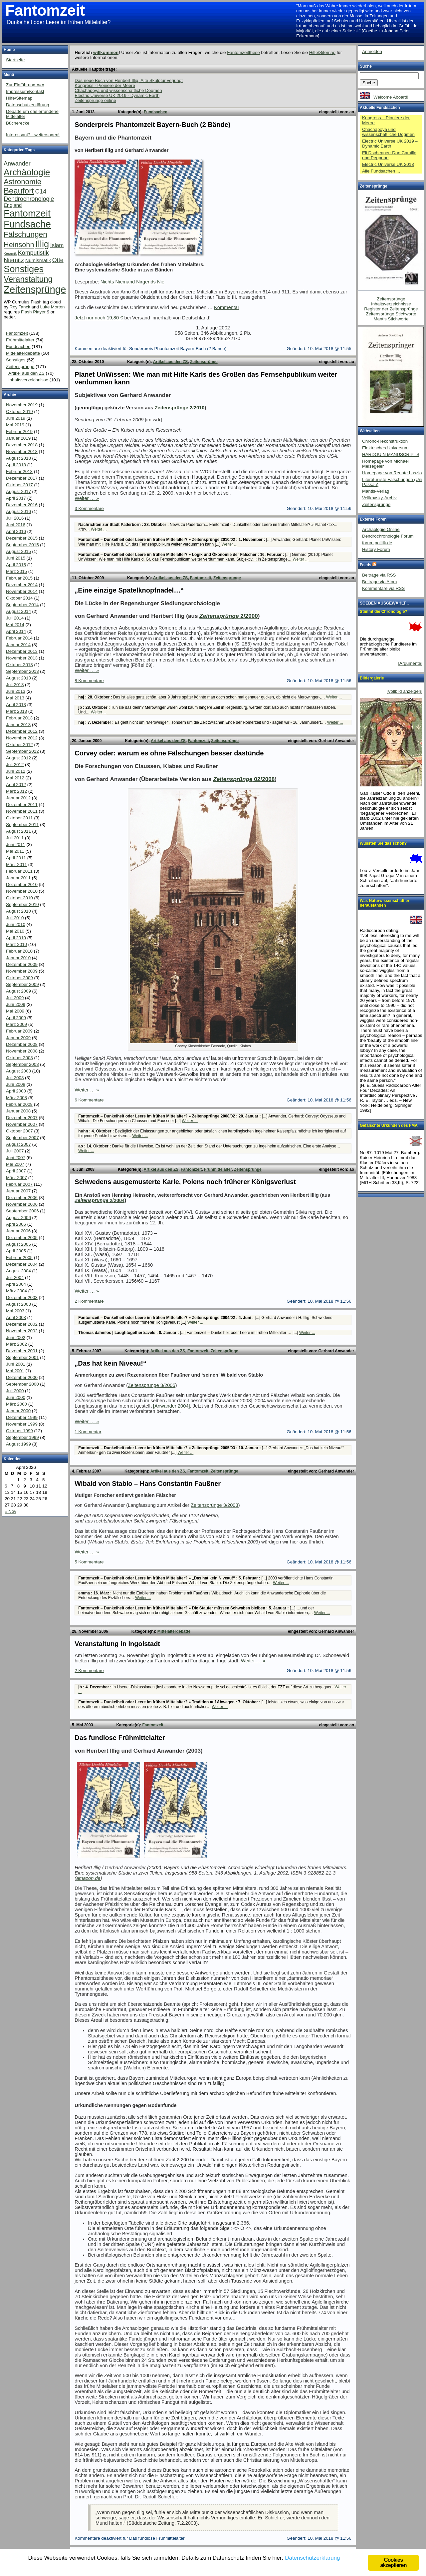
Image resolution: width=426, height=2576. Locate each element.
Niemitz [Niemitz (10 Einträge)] (14, 259)
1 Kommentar (88, 1431)
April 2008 (16, 1090)
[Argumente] (410, 663)
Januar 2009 (18, 1037)
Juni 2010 (15, 924)
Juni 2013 (15, 691)
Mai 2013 (15, 697)
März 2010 (16, 944)
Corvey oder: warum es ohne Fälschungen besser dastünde (169, 753)
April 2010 (16, 937)
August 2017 (18, 491)
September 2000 (22, 1384)
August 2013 (18, 677)
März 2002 (16, 1344)
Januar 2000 (18, 1410)
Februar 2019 (19, 431)
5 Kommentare (89, 1561)
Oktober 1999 (19, 1430)
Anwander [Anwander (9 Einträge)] (17, 163)
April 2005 (16, 1250)
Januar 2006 (18, 1230)
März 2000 (16, 1404)
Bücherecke (17, 123)
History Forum (376, 549)
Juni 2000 (15, 1397)
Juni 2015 (15, 558)
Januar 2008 (18, 1110)
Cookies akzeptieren (393, 2562)
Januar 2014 (18, 644)
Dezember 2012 (22, 731)
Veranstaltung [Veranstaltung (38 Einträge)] (28, 278)
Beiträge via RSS (379, 575)
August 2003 (18, 1304)
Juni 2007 (15, 1157)
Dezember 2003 (22, 1297)
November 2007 (22, 1124)
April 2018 (16, 464)
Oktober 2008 (19, 1057)
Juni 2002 (15, 1337)
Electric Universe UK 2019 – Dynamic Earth (390, 144)
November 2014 (22, 591)
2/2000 (228, 616)
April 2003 (16, 1317)
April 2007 (16, 1170)
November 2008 (22, 1051)
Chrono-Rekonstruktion (385, 441)
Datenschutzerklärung (27, 104)
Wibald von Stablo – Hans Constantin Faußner (148, 1483)
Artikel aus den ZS (170, 361)
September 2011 (22, 824)
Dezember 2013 (22, 651)
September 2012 (22, 751)
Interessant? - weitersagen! (33, 134)
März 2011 (16, 864)
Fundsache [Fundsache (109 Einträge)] (27, 224)
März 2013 (16, 711)
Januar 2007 (18, 1190)
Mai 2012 (15, 777)
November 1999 (22, 1424)
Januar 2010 (18, 957)
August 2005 (18, 1244)
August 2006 (18, 1217)
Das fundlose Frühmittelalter (120, 1737)
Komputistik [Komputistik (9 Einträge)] (33, 252)
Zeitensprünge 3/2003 (214, 1505)
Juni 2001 (15, 1364)
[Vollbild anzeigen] (404, 691)
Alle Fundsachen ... (381, 171)
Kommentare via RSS (383, 588)
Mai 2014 (15, 624)
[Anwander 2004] (171, 1406)
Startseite (15, 59)
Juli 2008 (15, 1077)
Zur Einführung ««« (25, 84)
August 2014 (18, 611)
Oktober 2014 (19, 598)
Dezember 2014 (22, 584)
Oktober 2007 (19, 1130)
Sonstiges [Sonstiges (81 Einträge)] (24, 269)
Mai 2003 (15, 1310)
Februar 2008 (19, 1104)
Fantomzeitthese (243, 52)
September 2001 (22, 1357)
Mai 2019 (15, 424)
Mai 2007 (15, 1164)
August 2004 (18, 1270)
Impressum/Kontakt (25, 91)
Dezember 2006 (22, 1197)
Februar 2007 (19, 1184)
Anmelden (372, 51)
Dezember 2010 (22, 884)
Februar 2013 (19, 717)
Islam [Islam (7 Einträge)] (57, 245)
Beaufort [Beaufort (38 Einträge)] (19, 190)
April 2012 (16, 784)
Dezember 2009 (22, 964)
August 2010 (18, 911)
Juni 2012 (15, 771)
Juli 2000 (15, 1390)
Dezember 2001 (22, 1350)
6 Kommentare (89, 1099)
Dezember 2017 (22, 478)
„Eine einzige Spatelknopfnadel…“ (129, 590)
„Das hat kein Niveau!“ (110, 1363)
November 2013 (22, 657)
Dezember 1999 (22, 1417)
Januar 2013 (18, 724)
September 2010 (22, 904)
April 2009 (16, 1017)
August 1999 (18, 1444)
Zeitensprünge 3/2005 (151, 1385)
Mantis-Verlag (375, 491)
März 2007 (16, 1177)
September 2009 (22, 984)
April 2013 (16, 704)
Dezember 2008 (22, 1044)
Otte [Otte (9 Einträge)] (58, 260)
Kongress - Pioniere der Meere (105, 85)
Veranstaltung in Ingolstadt (117, 1643)
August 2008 (18, 1071)
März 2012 (16, 791)
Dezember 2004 (22, 1264)
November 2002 (22, 1330)
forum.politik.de (377, 542)
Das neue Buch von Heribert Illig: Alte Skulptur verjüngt (129, 80)
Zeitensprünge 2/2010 (180, 407)
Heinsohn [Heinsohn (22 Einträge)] (19, 244)
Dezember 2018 (22, 444)
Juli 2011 (15, 837)
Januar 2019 (18, 438)
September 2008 (22, 1064)
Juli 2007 (15, 1150)
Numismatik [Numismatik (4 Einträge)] (38, 260)
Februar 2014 (19, 638)
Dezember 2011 (22, 804)
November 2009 (22, 971)
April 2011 (16, 857)
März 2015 (16, 571)
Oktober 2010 (19, 897)
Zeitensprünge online (95, 100)
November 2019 (22, 404)
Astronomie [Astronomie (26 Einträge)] (22, 182)
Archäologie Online (381, 529)
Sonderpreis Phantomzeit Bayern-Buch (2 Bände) (152, 124)
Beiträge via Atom (379, 581)
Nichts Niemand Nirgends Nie (132, 281)
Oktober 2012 (19, 744)
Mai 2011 (15, 851)
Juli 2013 (15, 684)
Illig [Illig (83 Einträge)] (42, 244)
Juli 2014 (15, 618)
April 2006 (16, 1224)
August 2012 (18, 757)
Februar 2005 (19, 1257)
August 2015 (18, 551)
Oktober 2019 (19, 411)
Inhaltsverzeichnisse (28, 379)
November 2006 (22, 1204)
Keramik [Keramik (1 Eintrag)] (10, 253)
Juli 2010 (15, 917)
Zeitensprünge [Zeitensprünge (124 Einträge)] (35, 289)
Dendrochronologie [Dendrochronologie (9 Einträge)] (29, 199)
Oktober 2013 (19, 664)
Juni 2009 (15, 1004)
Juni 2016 (15, 524)
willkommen (105, 52)
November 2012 (22, 737)
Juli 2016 (15, 518)
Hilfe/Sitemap (322, 52)
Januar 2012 (18, 797)
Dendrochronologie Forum (388, 536)
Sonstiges (16, 359)
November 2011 (22, 811)
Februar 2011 (19, 871)
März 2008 (16, 1097)
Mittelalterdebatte (173, 1631)
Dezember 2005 (22, 1237)
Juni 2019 (15, 418)
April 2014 (16, 631)
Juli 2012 (15, 764)
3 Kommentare (89, 508)
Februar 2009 (19, 1031)
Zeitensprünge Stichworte (391, 313)
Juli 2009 (15, 997)
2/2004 (99, 1200)
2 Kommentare (89, 1301)
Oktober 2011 (19, 817)
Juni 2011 (15, 844)
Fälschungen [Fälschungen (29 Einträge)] (25, 234)
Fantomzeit (45, 10)
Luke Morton (52, 306)
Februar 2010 (19, 951)
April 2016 (16, 531)
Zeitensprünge (204, 361)
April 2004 (16, 1284)
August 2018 (18, 458)
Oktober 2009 (19, 977)
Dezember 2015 (22, 538)
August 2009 (18, 991)
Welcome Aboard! (384, 97)
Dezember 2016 (22, 504)
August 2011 (18, 831)
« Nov (10, 1511)
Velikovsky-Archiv (379, 497)
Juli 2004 (15, 1277)
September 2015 (22, 544)
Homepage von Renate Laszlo (392, 472)
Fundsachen (155, 112)
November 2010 (22, 891)
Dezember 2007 (22, 1117)
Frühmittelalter (218, 1169)
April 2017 (16, 498)
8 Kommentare (89, 680)
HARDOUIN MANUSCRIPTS (390, 454)
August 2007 (18, 1144)
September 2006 (22, 1210)
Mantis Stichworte (390, 318)
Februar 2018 (19, 471)
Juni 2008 (15, 1084)
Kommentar (226, 307)
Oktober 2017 (19, 484)
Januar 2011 (18, 877)
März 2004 (16, 1290)
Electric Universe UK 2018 (388, 164)
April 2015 (16, 564)
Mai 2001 (15, 1370)
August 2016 (18, 511)
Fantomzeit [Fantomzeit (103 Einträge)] (27, 213)
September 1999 (22, 1437)
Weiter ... (99, 529)
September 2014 (22, 604)
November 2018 (22, 451)
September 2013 (22, 671)
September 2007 (22, 1137)
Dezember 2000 (22, 1377)
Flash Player (33, 311)
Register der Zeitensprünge (391, 308)
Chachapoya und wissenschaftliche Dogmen (118, 90)
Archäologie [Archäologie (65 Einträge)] (27, 172)
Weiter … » (87, 498)
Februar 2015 (19, 578)
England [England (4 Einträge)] (13, 205)
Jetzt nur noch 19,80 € (99, 317)
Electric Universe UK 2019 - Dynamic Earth (117, 95)
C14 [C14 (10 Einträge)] (41, 191)
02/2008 (244, 779)
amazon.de (88, 1878)
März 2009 (16, 1024)
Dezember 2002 (22, 1324)
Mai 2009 (15, 1011)
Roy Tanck (20, 306)
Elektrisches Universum (385, 447)
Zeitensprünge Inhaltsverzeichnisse (391, 301)
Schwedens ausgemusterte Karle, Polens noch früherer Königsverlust (185, 1181)
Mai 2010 (15, 931)
